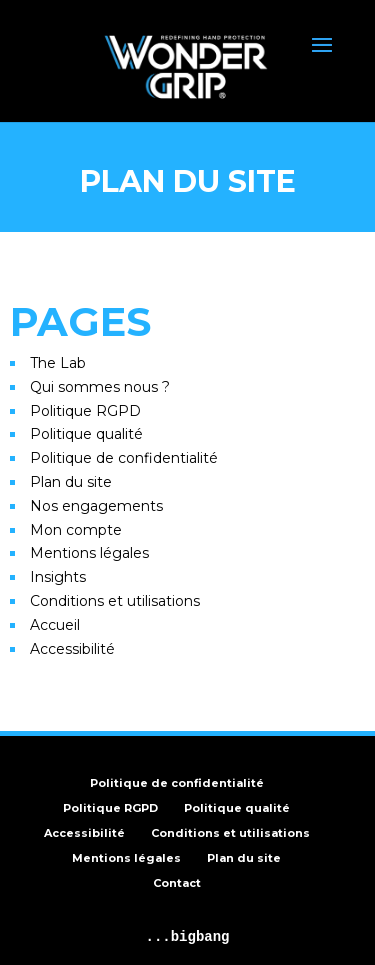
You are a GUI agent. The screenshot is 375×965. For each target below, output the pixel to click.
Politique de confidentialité (124, 458)
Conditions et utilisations (115, 601)
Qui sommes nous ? (100, 387)
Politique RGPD (85, 411)
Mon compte (76, 530)
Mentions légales (89, 553)
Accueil (55, 625)
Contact (177, 883)
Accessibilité (72, 649)
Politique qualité (86, 434)
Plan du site (71, 482)
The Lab (58, 363)
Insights (58, 577)
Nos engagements (96, 506)
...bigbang (187, 937)
